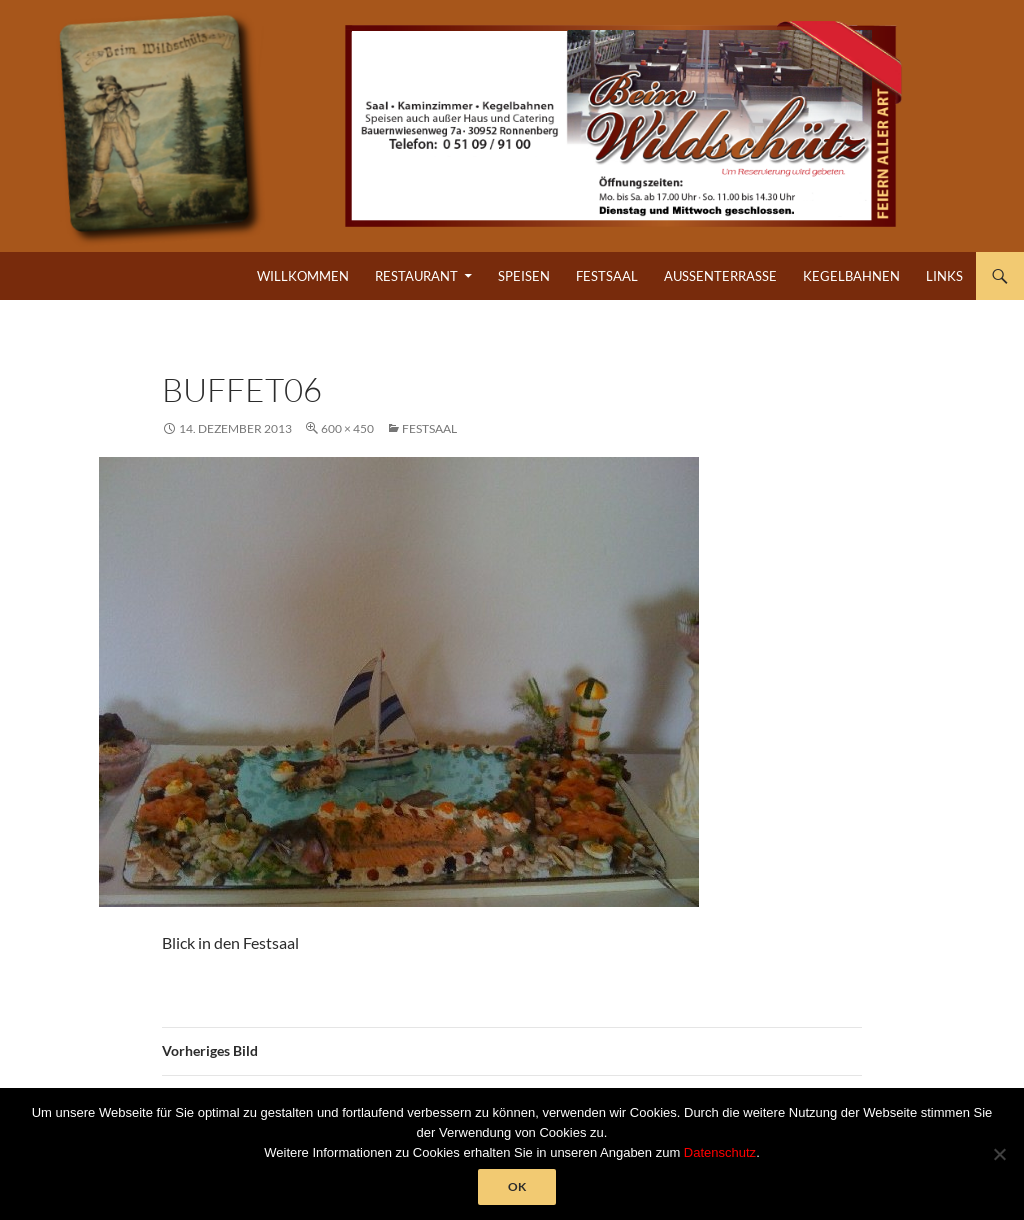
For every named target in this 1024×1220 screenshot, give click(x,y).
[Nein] (999, 1154)
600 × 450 (347, 428)
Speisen (524, 276)
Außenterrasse (720, 276)
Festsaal (607, 276)
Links (944, 276)
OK (517, 1186)
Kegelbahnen (851, 276)
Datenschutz (720, 1152)
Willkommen (303, 276)
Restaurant (416, 276)
